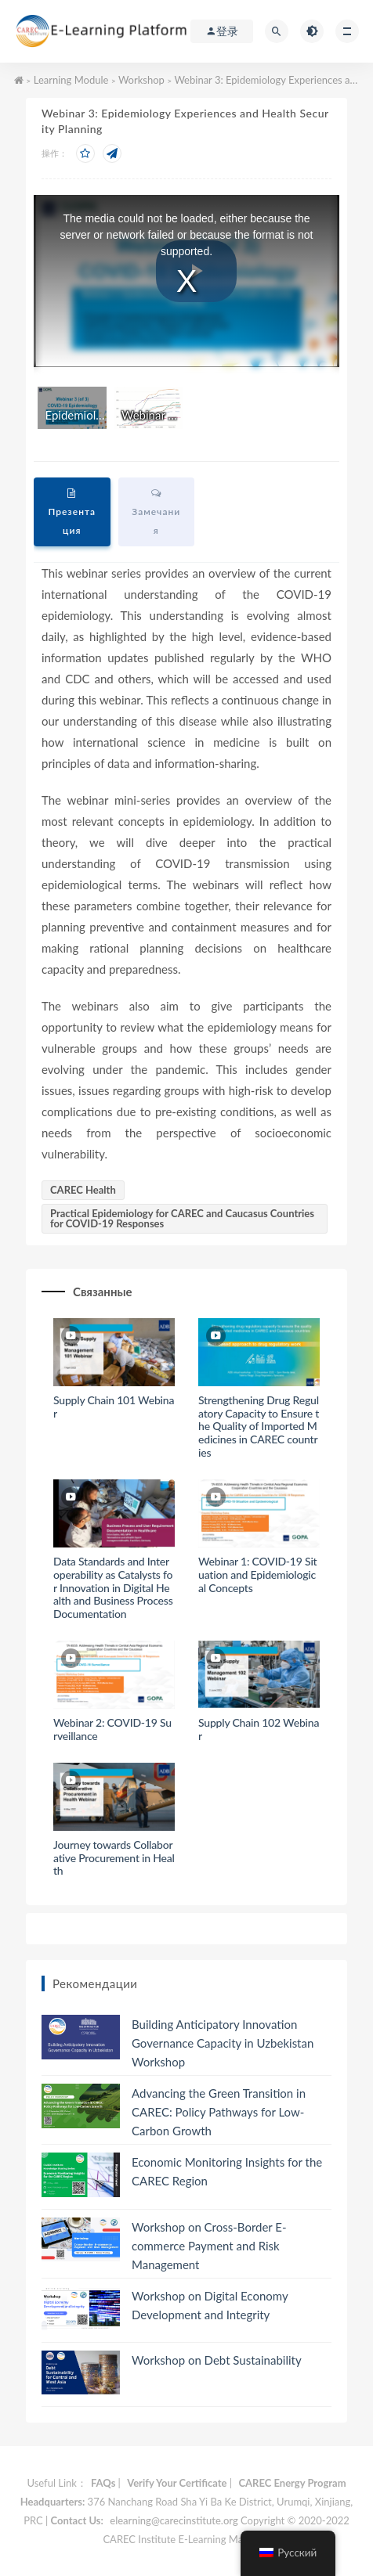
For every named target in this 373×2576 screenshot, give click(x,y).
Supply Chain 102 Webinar (258, 1729)
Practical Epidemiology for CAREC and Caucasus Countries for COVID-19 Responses (182, 1218)
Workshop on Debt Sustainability (217, 2360)
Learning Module (71, 80)
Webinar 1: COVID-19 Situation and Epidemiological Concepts (257, 1574)
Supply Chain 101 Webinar (113, 1406)
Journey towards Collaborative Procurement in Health (114, 1858)
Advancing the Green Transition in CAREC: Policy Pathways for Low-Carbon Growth (219, 2112)
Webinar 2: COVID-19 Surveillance (112, 1729)
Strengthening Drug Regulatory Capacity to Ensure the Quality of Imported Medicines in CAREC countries (258, 1426)
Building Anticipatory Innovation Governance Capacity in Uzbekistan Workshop (222, 2043)
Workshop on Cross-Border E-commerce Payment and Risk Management (209, 2246)
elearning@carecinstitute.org (173, 2520)
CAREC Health (83, 1190)
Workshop (141, 80)
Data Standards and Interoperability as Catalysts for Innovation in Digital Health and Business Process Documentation (113, 1587)
